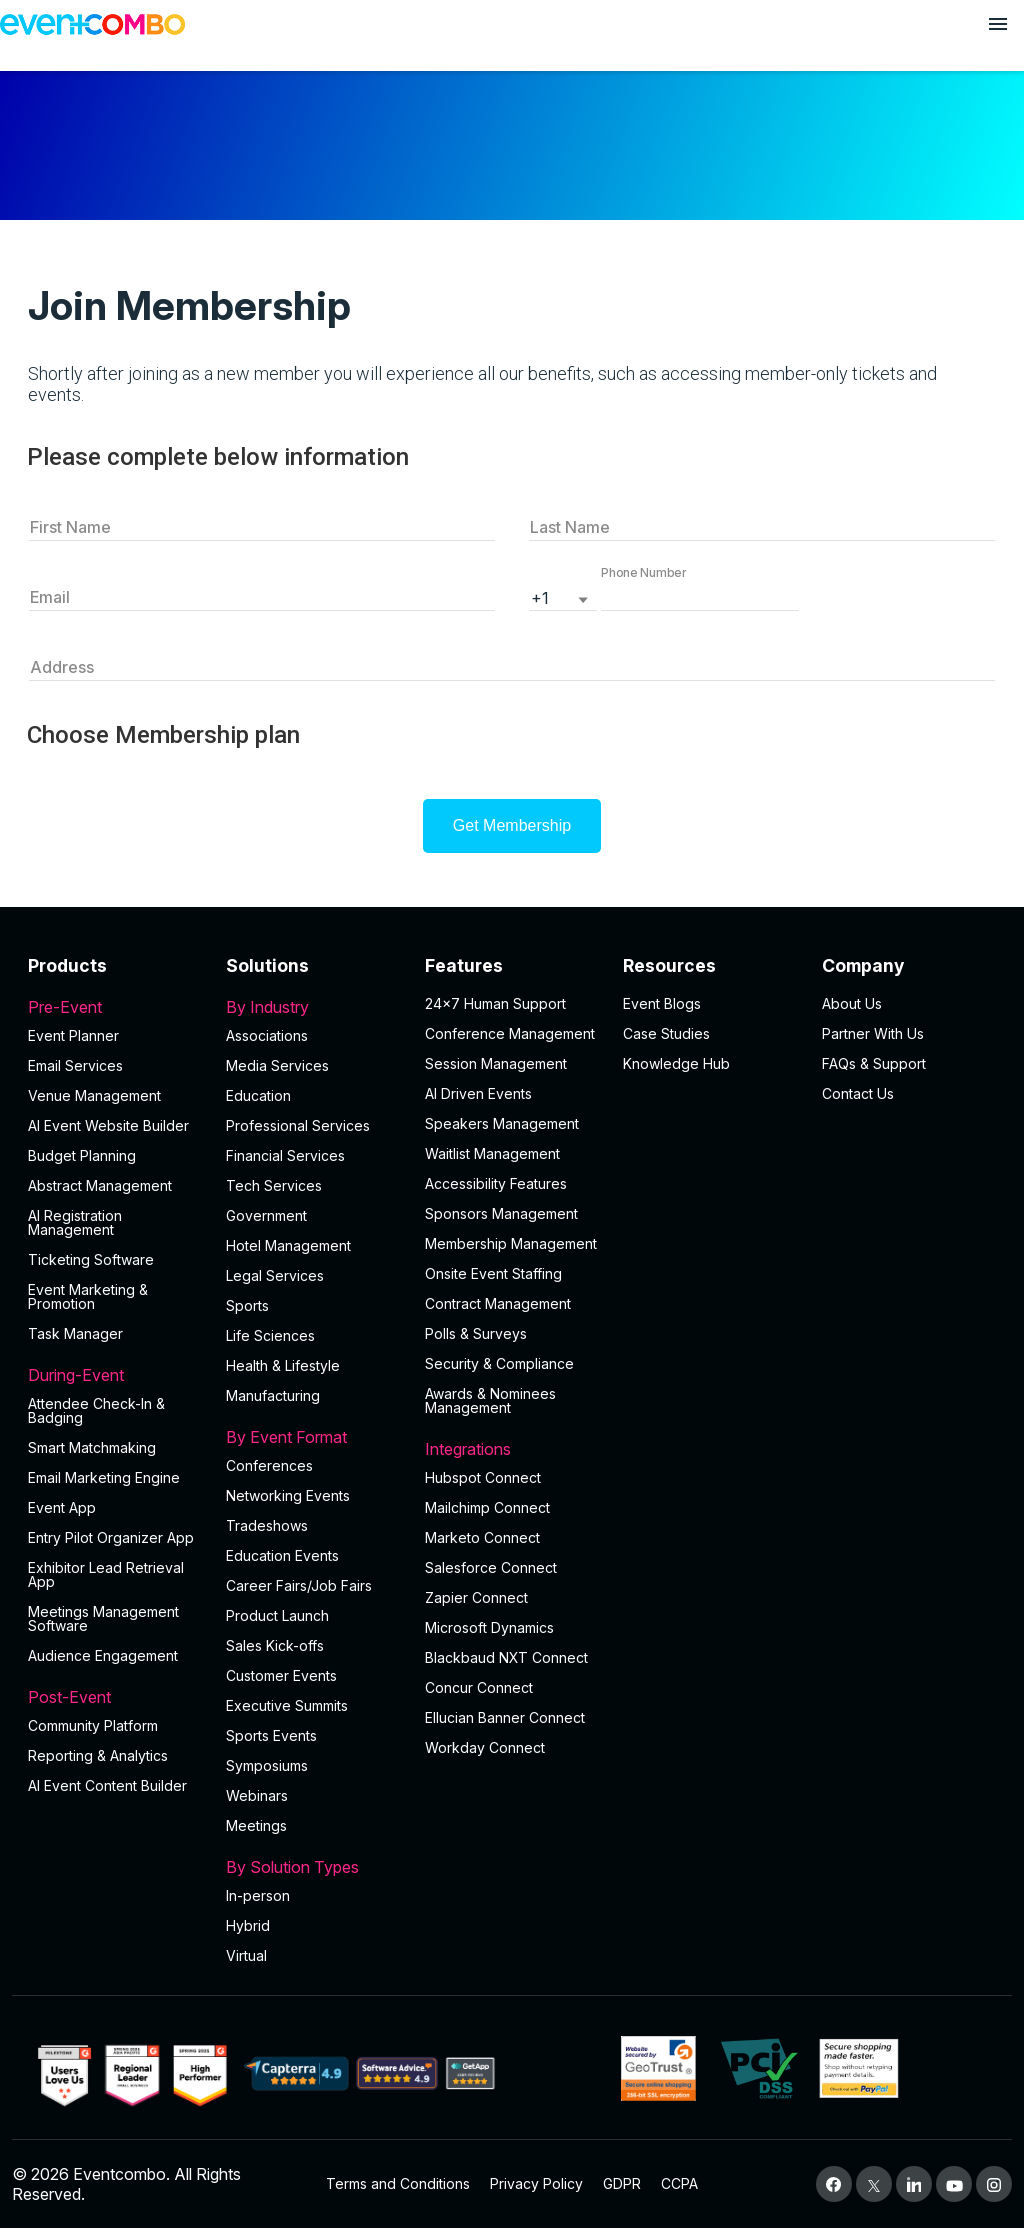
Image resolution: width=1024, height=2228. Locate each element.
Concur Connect (479, 1687)
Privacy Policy (536, 2183)
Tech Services (274, 1185)
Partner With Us (873, 1033)
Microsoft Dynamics (489, 1627)
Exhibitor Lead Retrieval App (106, 1574)
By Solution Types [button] (313, 1867)
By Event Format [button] (313, 1437)
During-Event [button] (115, 1375)
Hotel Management (288, 1245)
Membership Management (511, 1243)
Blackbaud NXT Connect (506, 1657)
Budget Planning (82, 1155)
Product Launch (277, 1615)
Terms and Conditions (398, 2183)
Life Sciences (270, 1335)
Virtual (246, 1955)
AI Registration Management (75, 1222)
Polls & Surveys (476, 1333)
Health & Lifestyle (283, 1365)
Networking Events (288, 1495)
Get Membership (512, 825)
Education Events (282, 1555)
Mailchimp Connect (487, 1507)
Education (258, 1095)
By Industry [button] (313, 1007)
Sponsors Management (501, 1213)
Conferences (269, 1465)
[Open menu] (998, 24)
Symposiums (267, 1765)
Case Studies (666, 1033)
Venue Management (94, 1095)
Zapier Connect (476, 1597)
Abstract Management (100, 1185)
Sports (247, 1305)
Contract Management (498, 1303)
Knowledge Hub (676, 1063)
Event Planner (73, 1035)
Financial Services (285, 1155)
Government (266, 1215)
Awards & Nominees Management (490, 1400)
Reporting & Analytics (98, 1755)
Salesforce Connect (491, 1567)
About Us (852, 1003)
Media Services (277, 1065)
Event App (62, 1507)
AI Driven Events (478, 1093)
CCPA (679, 2183)
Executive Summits (287, 1705)
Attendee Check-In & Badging (96, 1410)
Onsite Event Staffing (493, 1273)
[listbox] (563, 596)
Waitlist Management (492, 1153)
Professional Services (298, 1125)
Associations (267, 1035)
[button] (700, 596)
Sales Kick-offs (275, 1645)
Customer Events (281, 1675)
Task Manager (75, 1333)
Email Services (75, 1065)
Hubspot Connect (483, 1477)
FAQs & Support (874, 1063)
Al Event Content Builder (107, 1785)
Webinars (257, 1795)
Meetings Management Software (103, 1618)
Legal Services (275, 1275)
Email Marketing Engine (104, 1477)
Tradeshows (267, 1525)
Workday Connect (485, 1747)
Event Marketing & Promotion (88, 1296)
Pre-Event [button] (115, 1007)
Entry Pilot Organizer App (111, 1537)
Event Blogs (662, 1003)
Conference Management (510, 1033)
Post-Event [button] (115, 1697)
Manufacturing (273, 1395)
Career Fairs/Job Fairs (299, 1585)
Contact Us (858, 1093)
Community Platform (93, 1725)
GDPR (622, 2183)
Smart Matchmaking (92, 1447)
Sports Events (271, 1735)
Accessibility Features (496, 1183)
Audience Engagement (103, 1655)
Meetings (256, 1825)
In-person (258, 1895)
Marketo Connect (482, 1537)
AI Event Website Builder (108, 1125)
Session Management (496, 1063)
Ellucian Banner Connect (505, 1717)
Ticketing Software (91, 1259)
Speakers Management (502, 1123)
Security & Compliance (499, 1363)
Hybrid (248, 1925)
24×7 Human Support (495, 1003)
